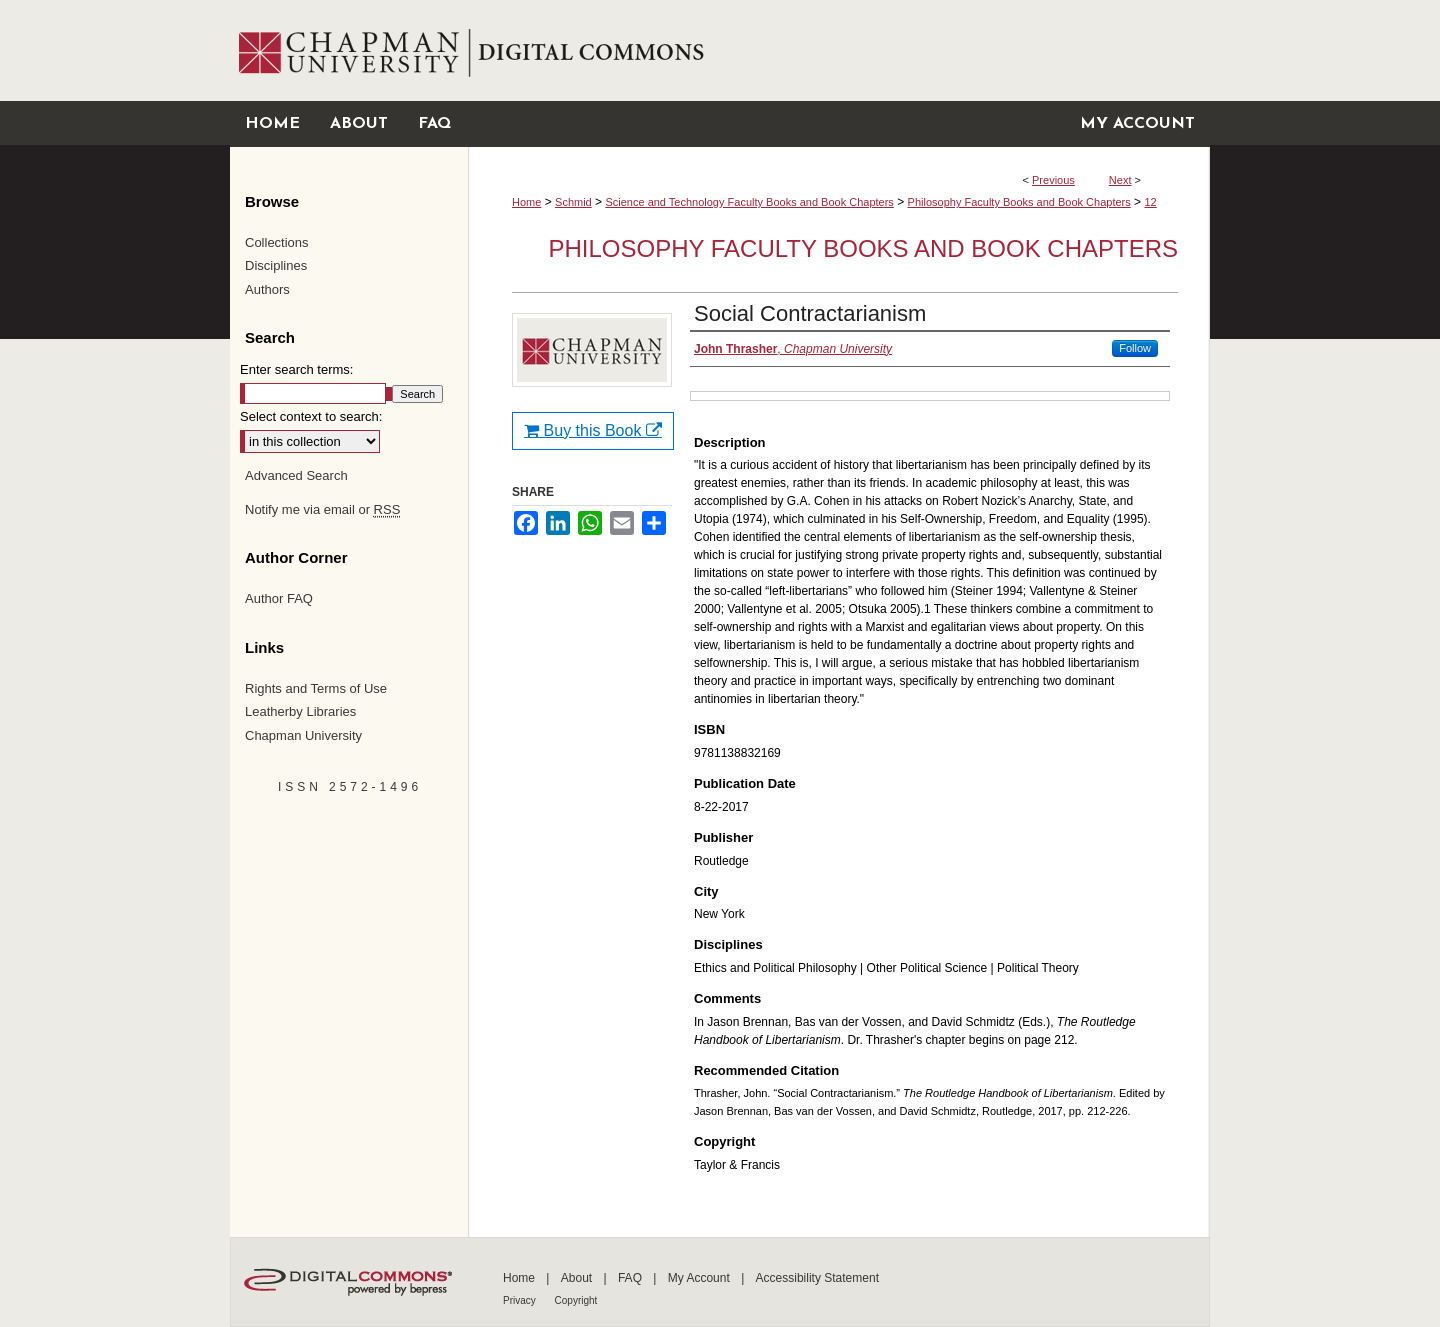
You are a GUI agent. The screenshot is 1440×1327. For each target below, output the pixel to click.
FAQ (631, 1278)
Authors (267, 289)
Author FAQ (279, 598)
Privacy (521, 1300)
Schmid (573, 202)
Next (1120, 180)
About (578, 1278)
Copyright (576, 1300)
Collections (277, 242)
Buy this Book (593, 430)
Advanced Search (296, 475)
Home (526, 202)
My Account (700, 1278)
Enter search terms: (296, 369)
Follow (1135, 348)
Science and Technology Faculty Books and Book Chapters (749, 202)
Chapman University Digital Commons (838, 50)
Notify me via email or (322, 510)
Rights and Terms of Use (316, 688)
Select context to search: (311, 416)
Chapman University (303, 735)
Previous (1053, 180)
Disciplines (276, 265)
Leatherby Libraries (300, 711)
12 (1150, 202)
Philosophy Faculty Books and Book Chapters (1019, 202)
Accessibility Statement (817, 1278)
